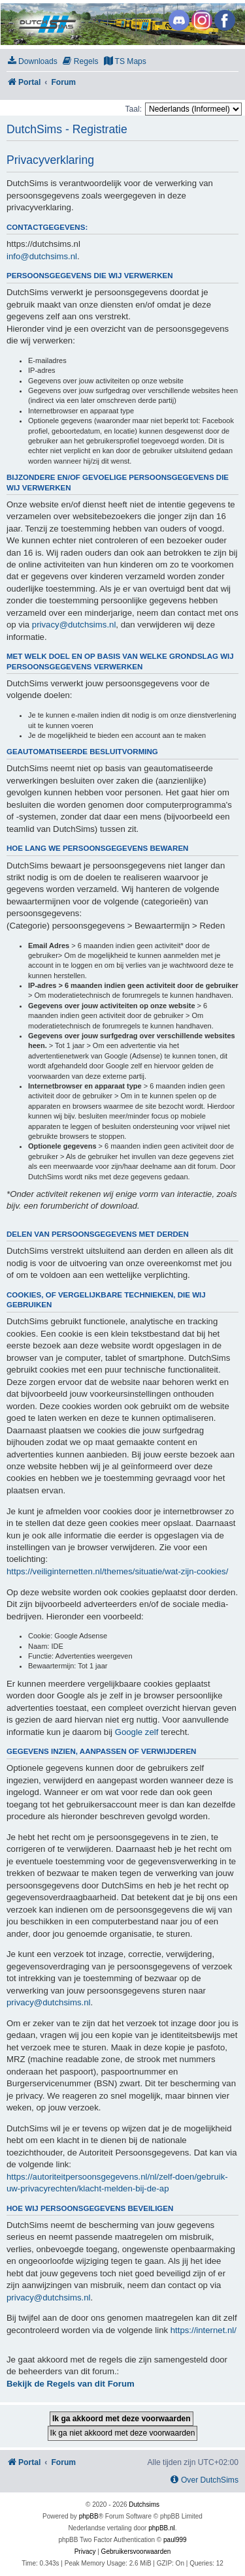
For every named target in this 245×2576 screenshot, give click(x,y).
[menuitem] (32, 62)
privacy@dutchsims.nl (74, 624)
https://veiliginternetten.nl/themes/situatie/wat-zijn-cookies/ (117, 1571)
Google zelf (137, 1732)
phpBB (89, 2516)
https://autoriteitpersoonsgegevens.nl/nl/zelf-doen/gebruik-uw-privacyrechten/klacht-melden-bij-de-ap (117, 2182)
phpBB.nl (161, 2528)
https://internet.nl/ (204, 2330)
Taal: (133, 109)
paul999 (175, 2539)
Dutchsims (144, 2504)
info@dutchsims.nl (42, 256)
